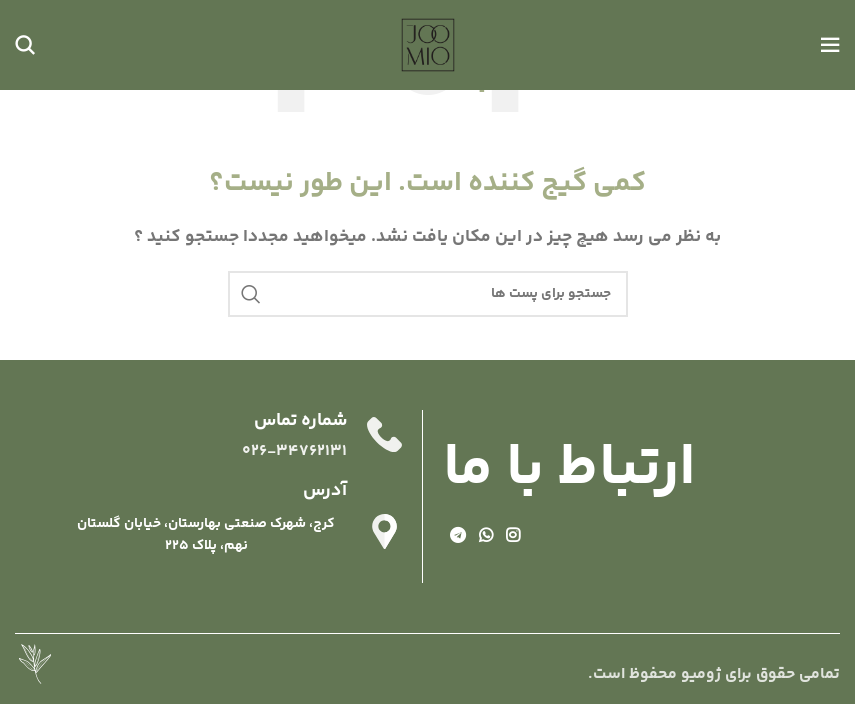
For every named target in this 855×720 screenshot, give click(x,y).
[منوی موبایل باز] (830, 45)
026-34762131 (294, 451)
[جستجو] (25, 45)
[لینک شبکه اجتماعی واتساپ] (485, 536)
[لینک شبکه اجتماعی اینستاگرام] (513, 536)
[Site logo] (428, 45)
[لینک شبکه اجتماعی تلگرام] (457, 536)
